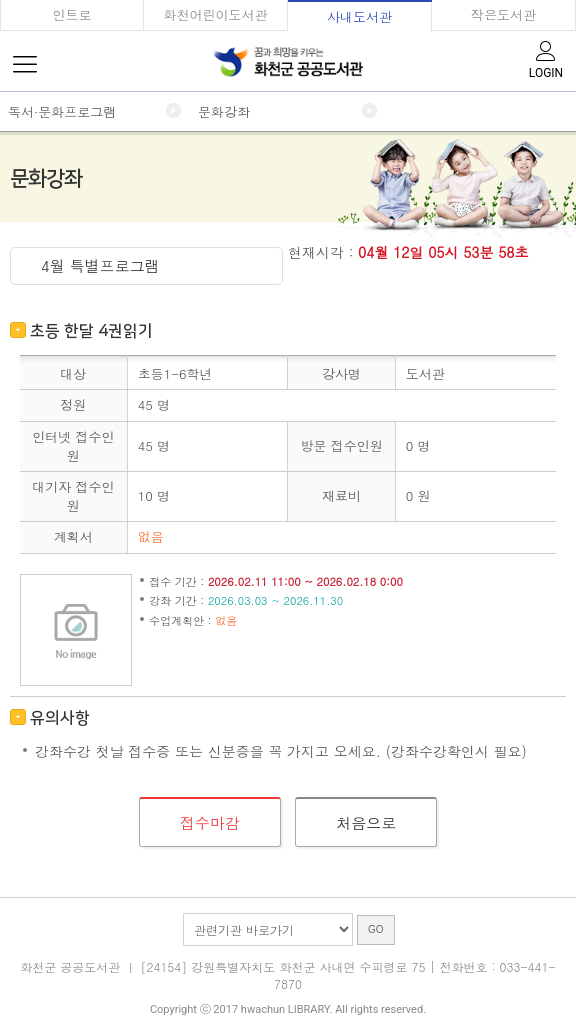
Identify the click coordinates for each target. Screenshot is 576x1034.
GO (376, 929)
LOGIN (546, 58)
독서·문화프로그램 (62, 111)
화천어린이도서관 (216, 14)
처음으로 (366, 822)
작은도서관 (503, 14)
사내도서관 (359, 16)
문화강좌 (224, 111)
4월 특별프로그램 (100, 265)
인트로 (72, 14)
